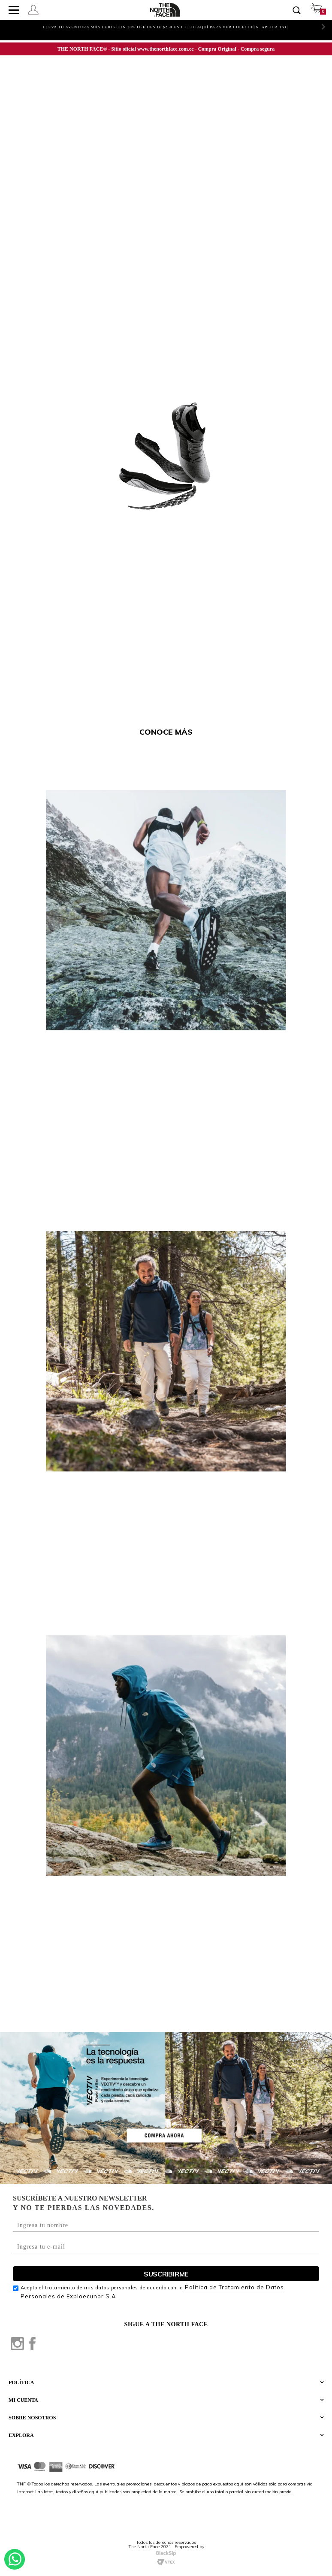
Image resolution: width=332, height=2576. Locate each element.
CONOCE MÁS (166, 732)
